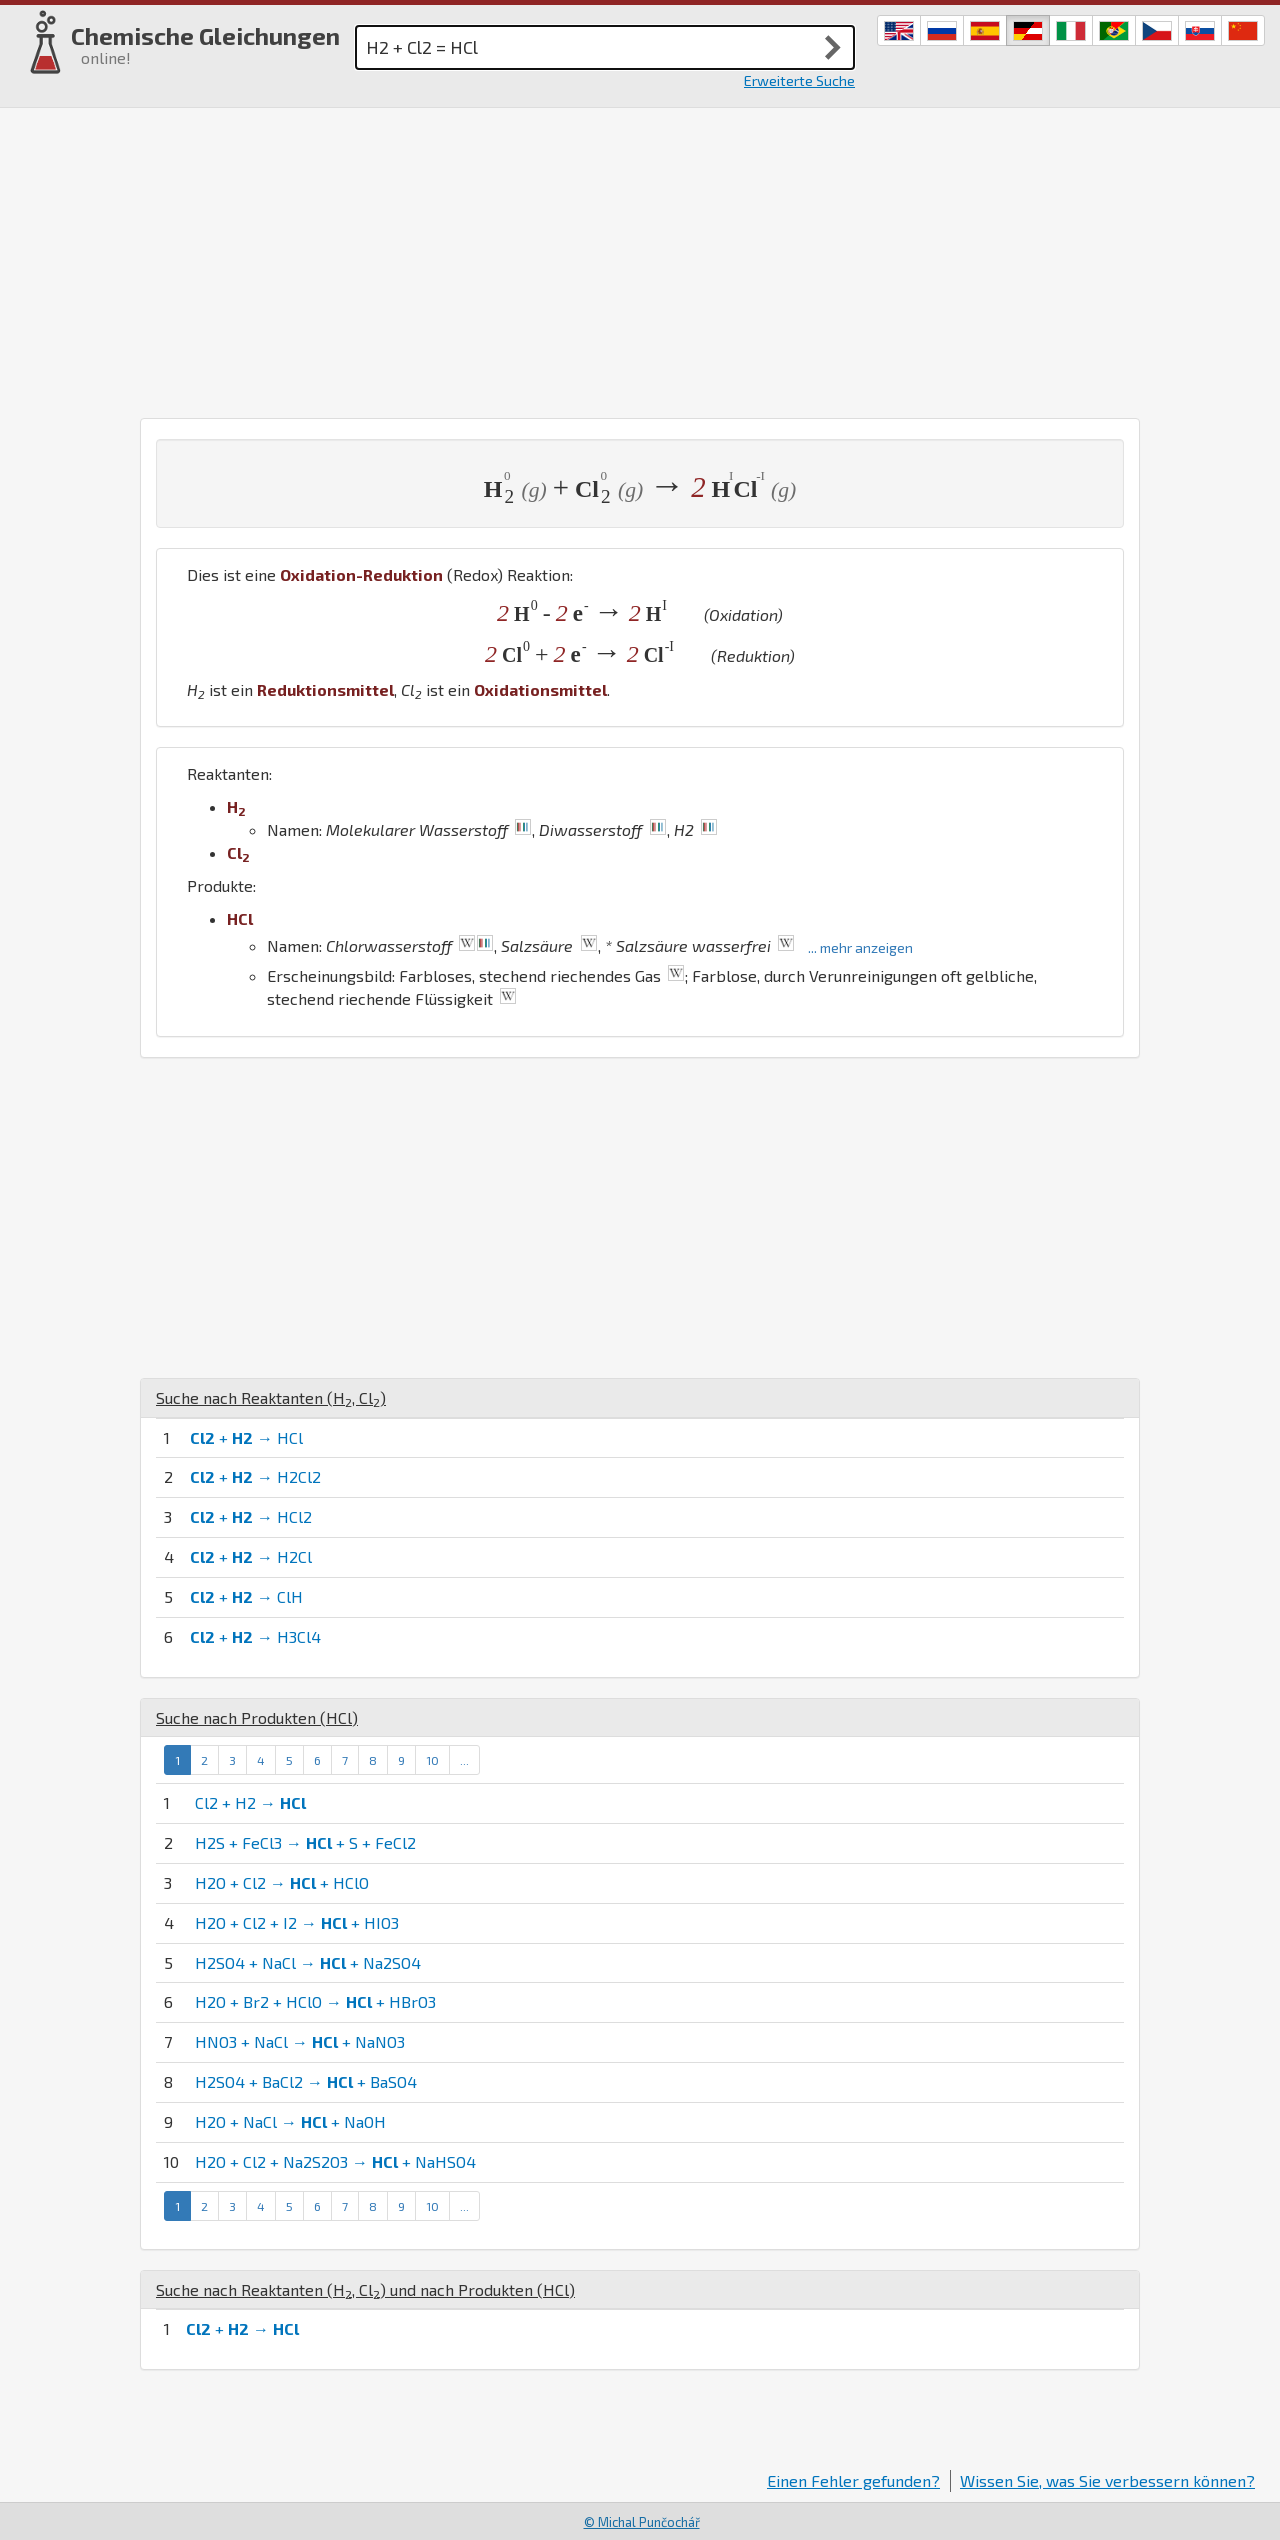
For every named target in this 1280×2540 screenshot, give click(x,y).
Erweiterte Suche (799, 80)
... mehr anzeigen (860, 947)
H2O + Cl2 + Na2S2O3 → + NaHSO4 (335, 2161)
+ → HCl (246, 1437)
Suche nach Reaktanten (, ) (271, 1397)
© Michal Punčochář (642, 2522)
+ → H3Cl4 (255, 1636)
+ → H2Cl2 (255, 1476)
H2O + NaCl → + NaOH (290, 2121)
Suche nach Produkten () (257, 1717)
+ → (242, 2328)
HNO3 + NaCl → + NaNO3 (300, 2041)
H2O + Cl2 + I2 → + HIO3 (297, 1922)
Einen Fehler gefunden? (853, 2480)
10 (432, 1760)
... (464, 1760)
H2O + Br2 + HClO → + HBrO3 (315, 2001)
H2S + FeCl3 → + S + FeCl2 (305, 1842)
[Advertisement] (640, 258)
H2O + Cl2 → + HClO (282, 1882)
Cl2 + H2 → (250, 1802)
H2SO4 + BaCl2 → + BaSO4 (306, 2081)
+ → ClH (246, 1596)
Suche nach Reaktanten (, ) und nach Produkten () (365, 2289)
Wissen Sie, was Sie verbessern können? (1107, 2480)
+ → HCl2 (251, 1516)
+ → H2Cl (251, 1556)
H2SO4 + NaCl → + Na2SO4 (308, 1962)
